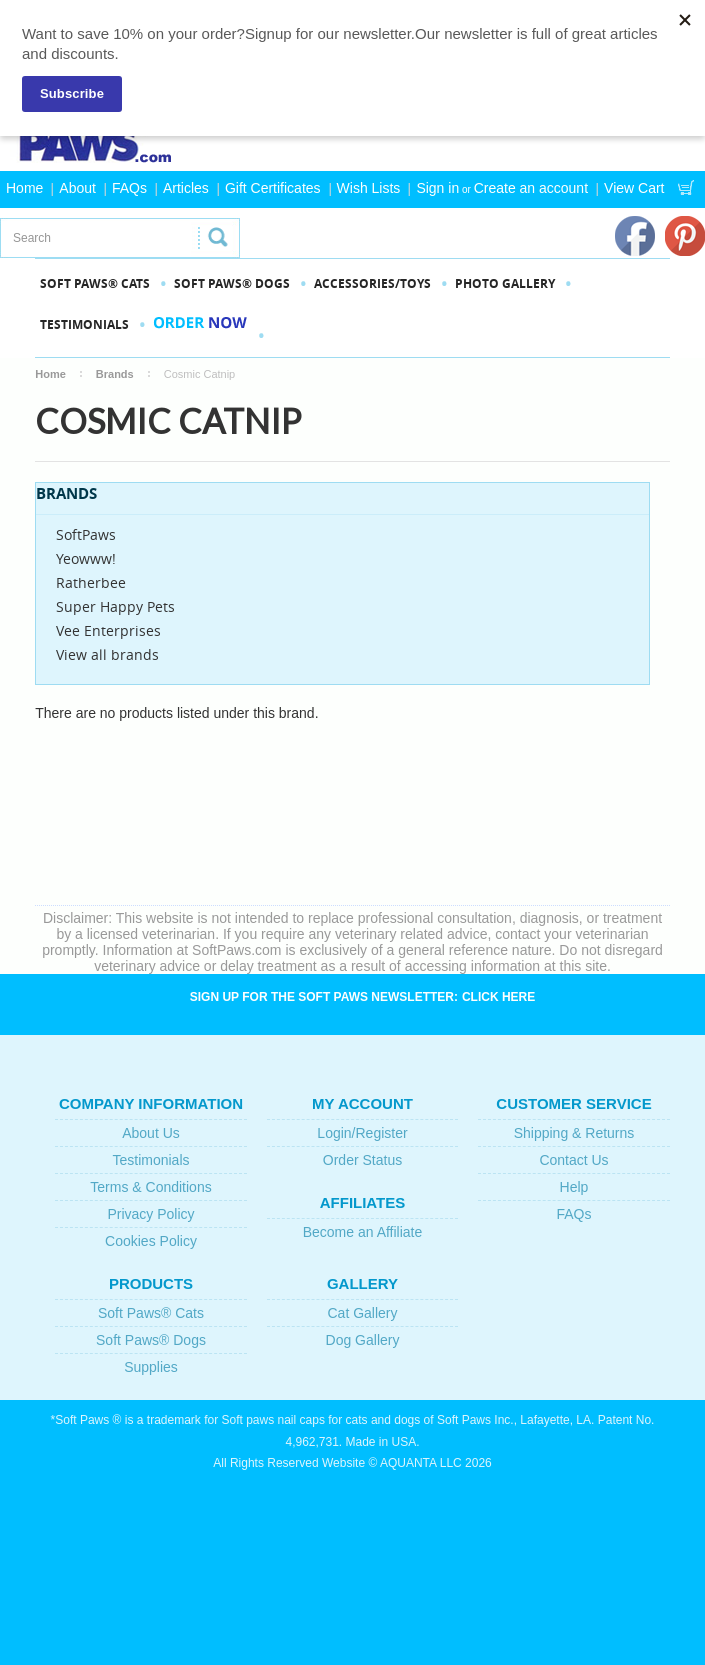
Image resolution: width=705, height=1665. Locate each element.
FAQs (129, 188)
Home (24, 188)
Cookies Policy (151, 1241)
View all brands (107, 654)
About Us (151, 1133)
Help (574, 1187)
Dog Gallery (363, 1340)
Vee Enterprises (108, 630)
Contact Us (573, 1160)
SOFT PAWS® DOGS (232, 283)
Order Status (362, 1160)
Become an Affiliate (363, 1232)
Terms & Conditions (150, 1187)
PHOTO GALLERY (505, 283)
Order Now (200, 335)
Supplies (151, 1367)
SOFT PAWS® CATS (95, 283)
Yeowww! (86, 558)
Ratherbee (91, 582)
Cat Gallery (362, 1313)
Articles (186, 188)
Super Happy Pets (115, 606)
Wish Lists (369, 188)
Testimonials (84, 324)
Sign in (437, 188)
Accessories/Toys (372, 283)
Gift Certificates (273, 188)
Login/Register (362, 1133)
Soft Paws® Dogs (151, 1340)
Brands (115, 374)
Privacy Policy (150, 1214)
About (77, 188)
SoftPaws (86, 534)
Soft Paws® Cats (151, 1313)
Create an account (531, 188)
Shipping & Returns (574, 1133)
